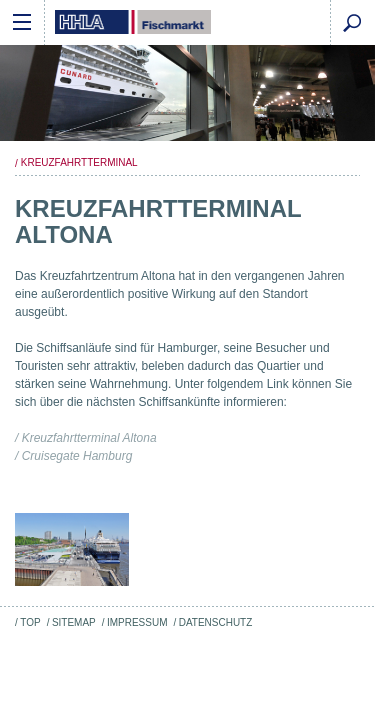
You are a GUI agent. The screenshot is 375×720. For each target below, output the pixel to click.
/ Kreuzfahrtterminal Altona (86, 438)
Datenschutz (216, 622)
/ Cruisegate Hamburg (73, 456)
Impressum (137, 622)
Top (30, 622)
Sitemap (74, 622)
